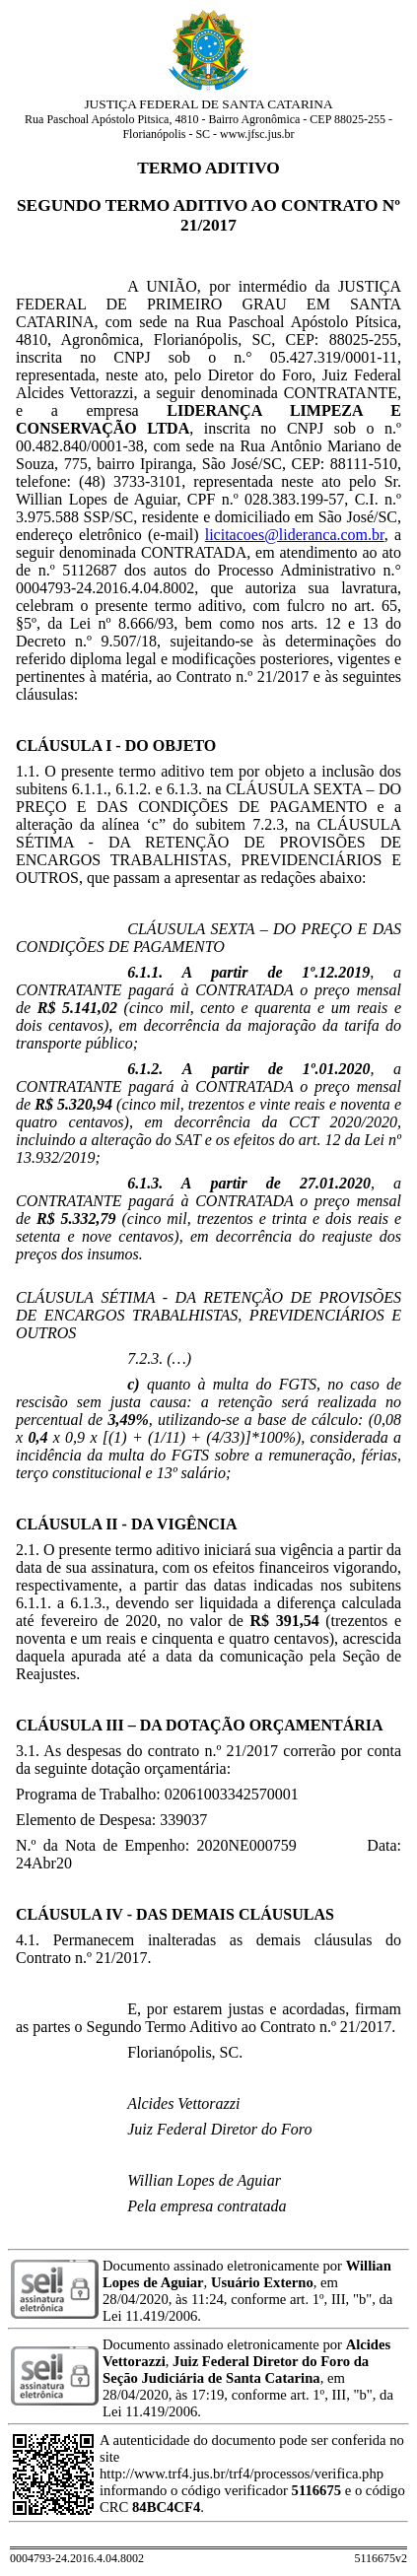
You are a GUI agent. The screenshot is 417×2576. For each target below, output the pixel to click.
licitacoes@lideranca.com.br (294, 534)
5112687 (89, 570)
